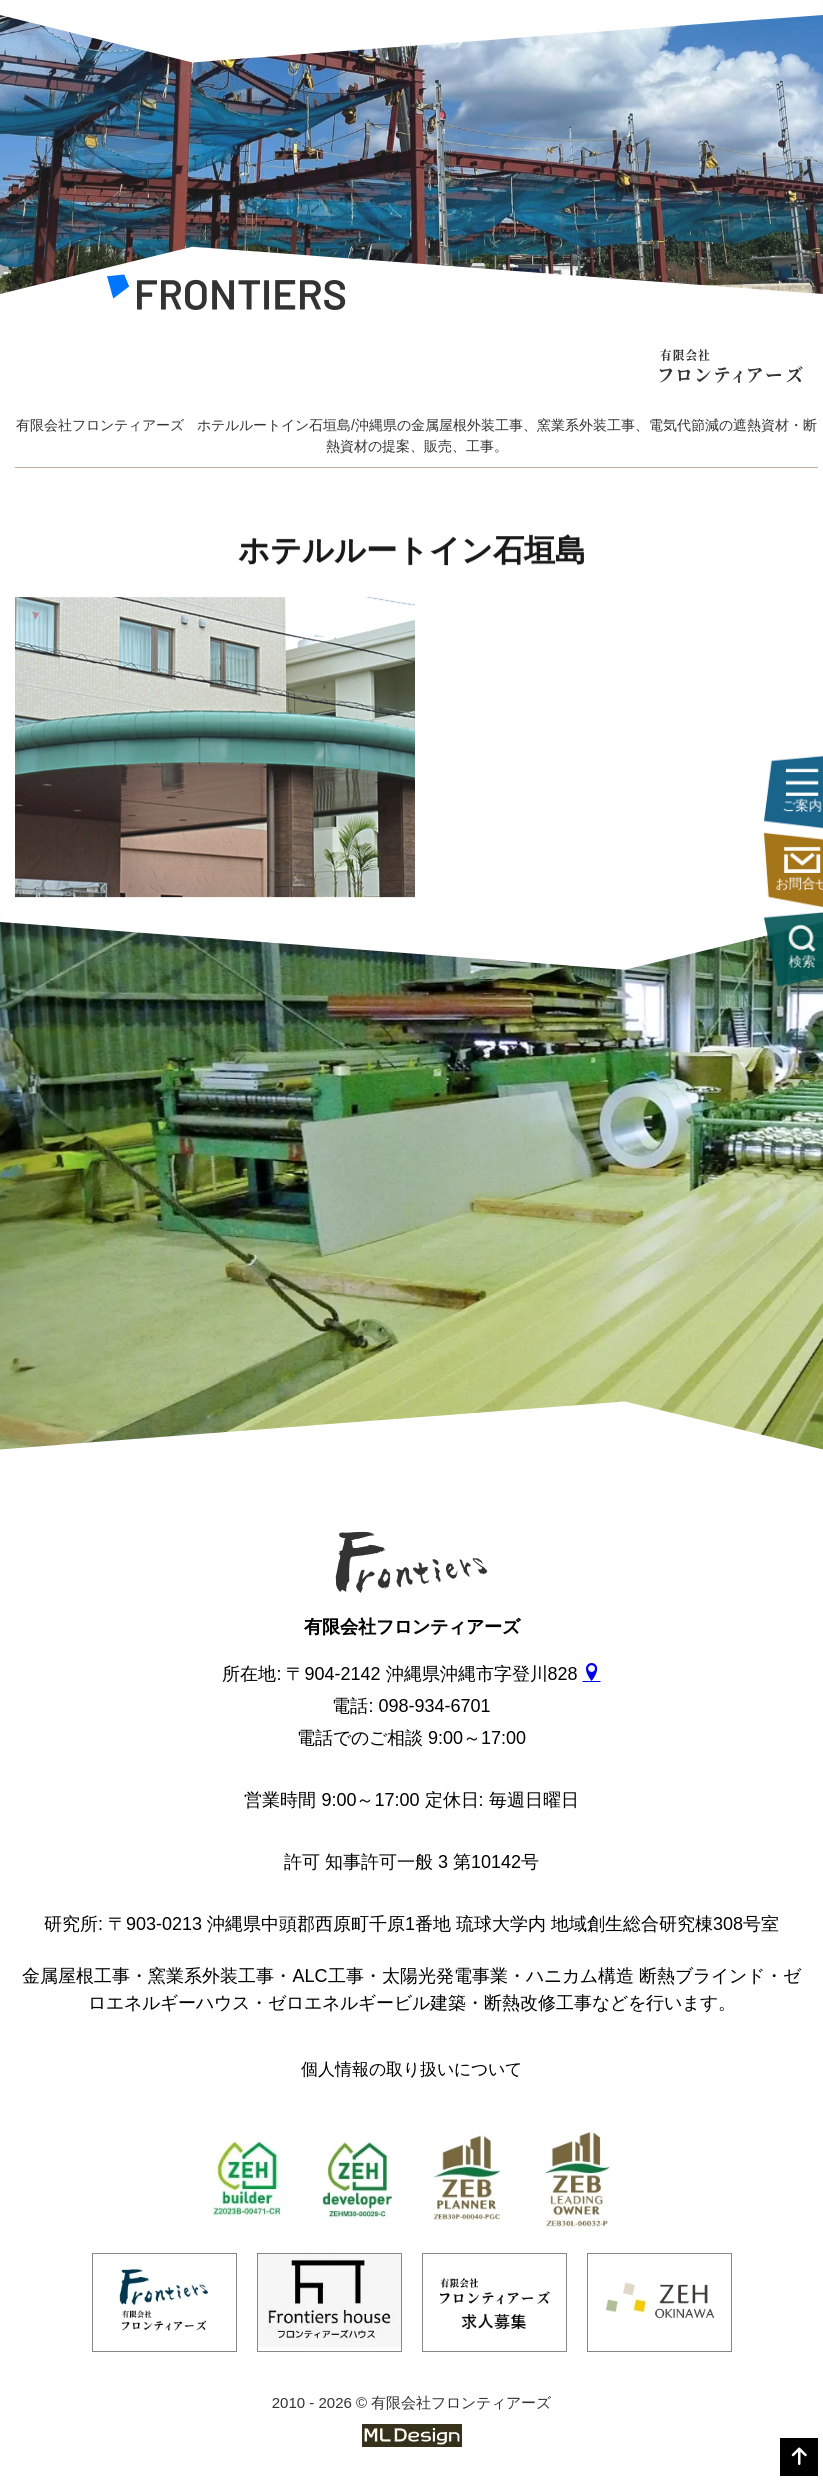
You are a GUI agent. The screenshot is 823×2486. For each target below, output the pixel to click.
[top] (799, 2457)
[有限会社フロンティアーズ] (226, 297)
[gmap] (592, 1674)
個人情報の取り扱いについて (411, 2069)
